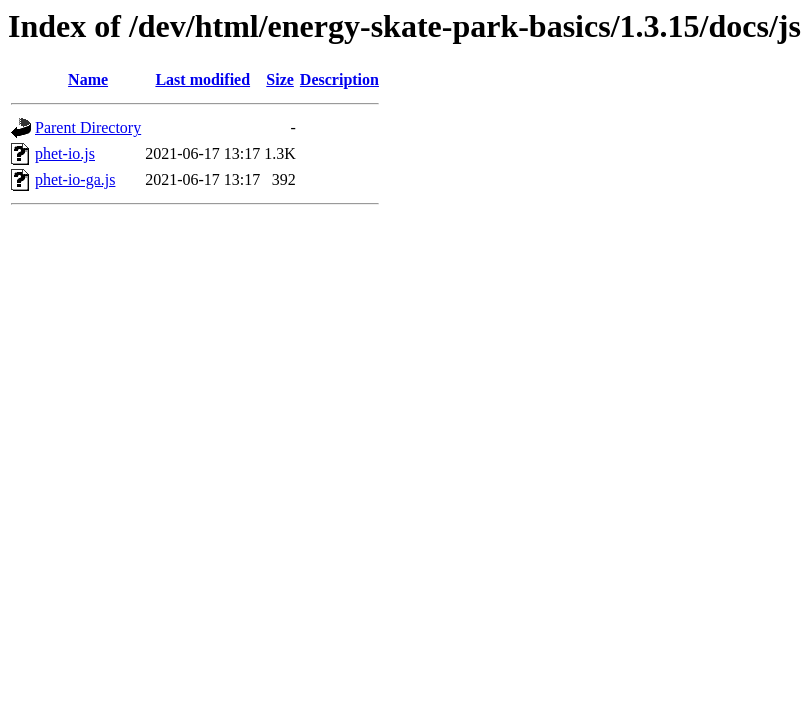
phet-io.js (65, 153)
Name (88, 79)
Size (280, 79)
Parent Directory (88, 127)
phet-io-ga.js (75, 179)
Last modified (202, 79)
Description (339, 79)
